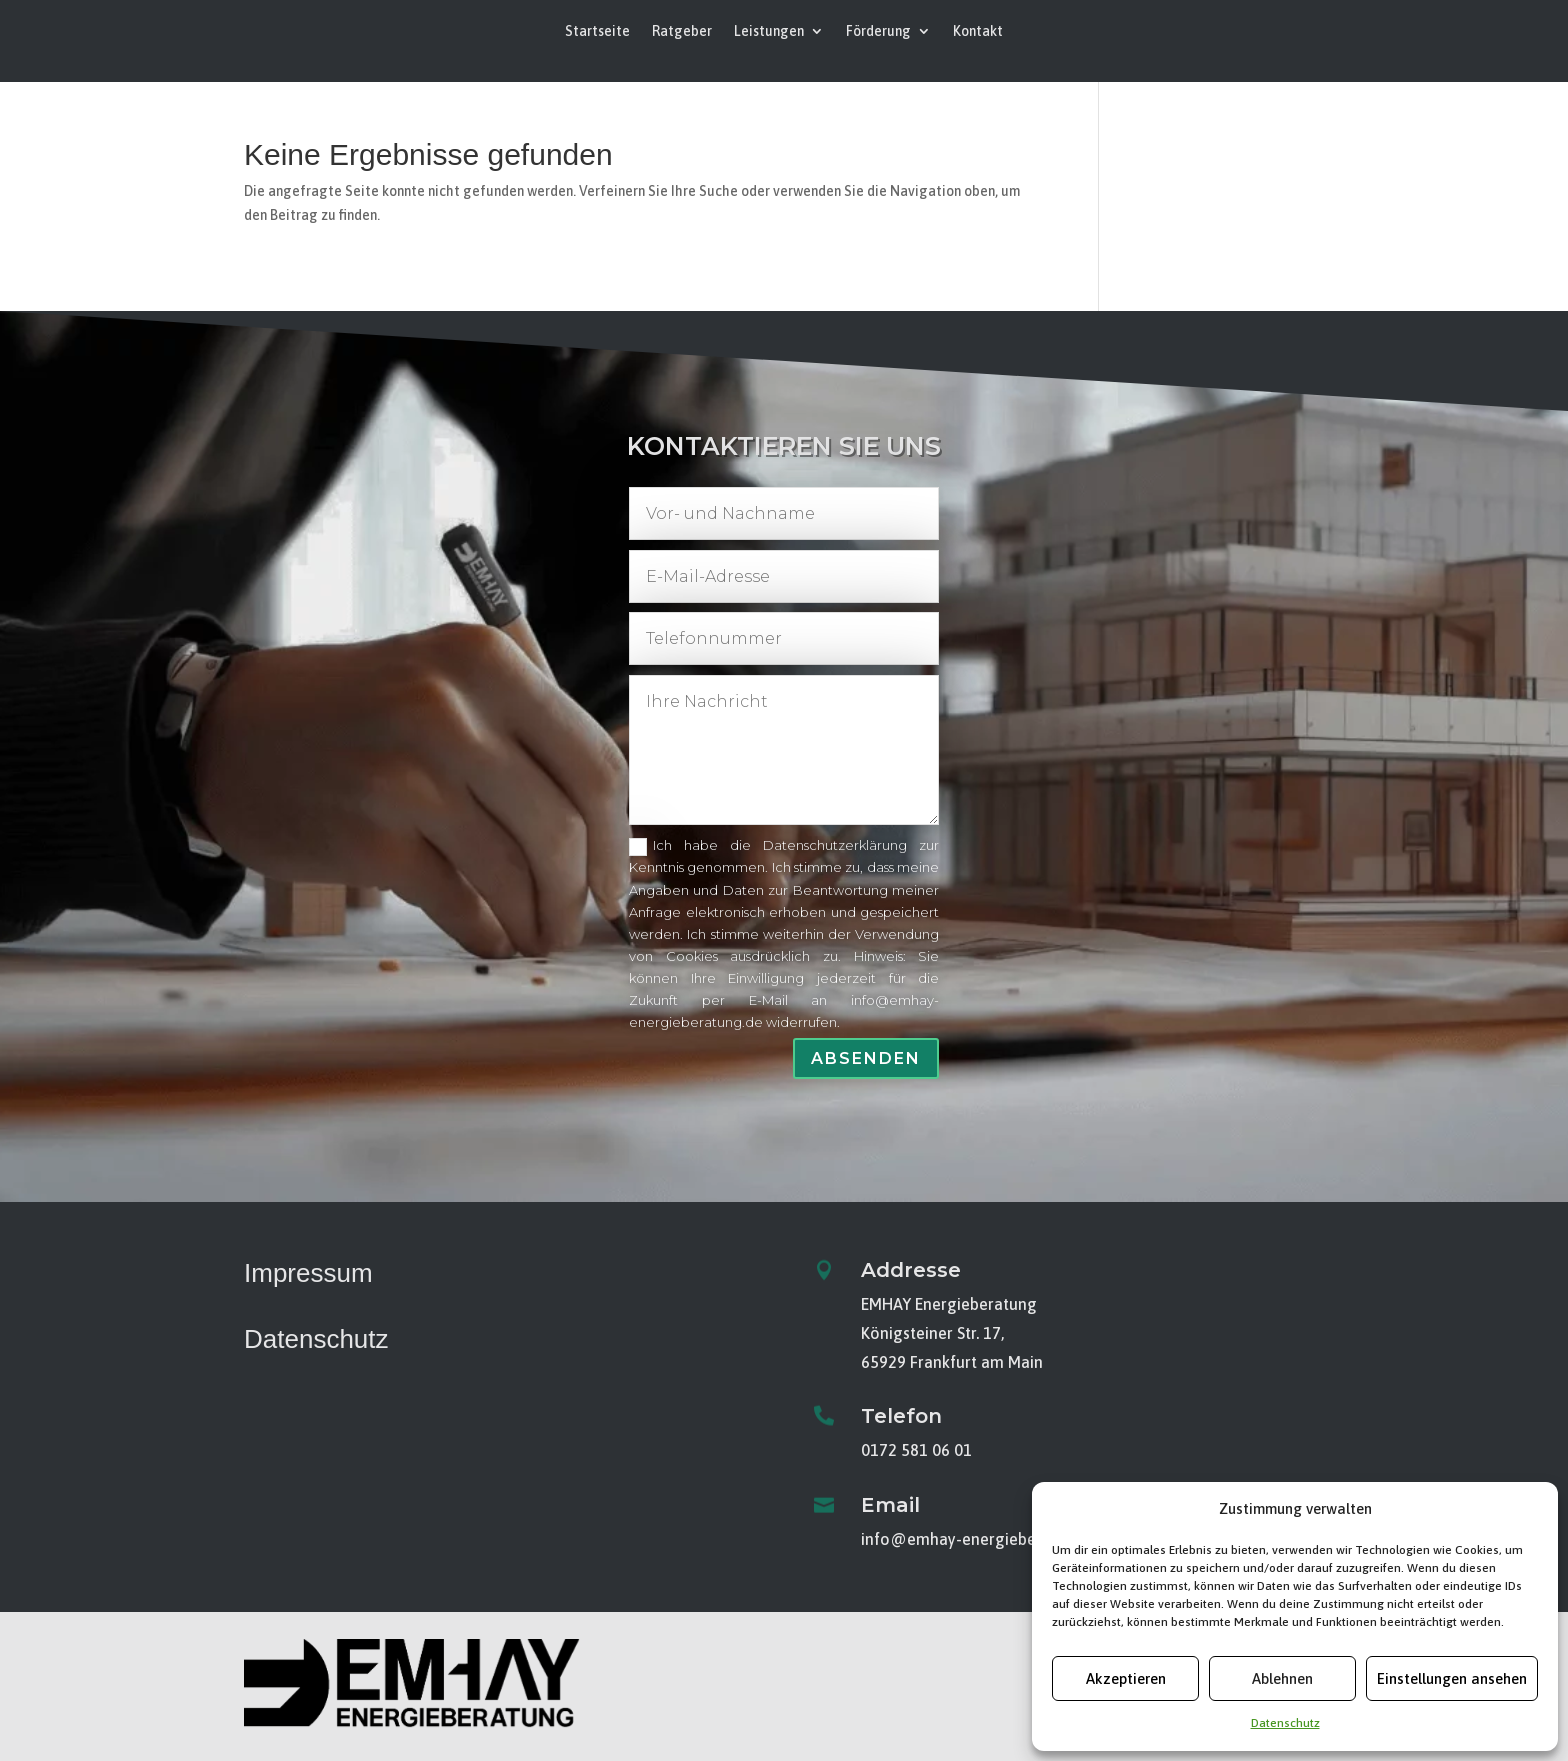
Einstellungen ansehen (1452, 1678)
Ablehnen (1282, 1678)
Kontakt (978, 31)
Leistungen (769, 31)
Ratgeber (682, 31)
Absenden (866, 1055)
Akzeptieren (1126, 1678)
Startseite (597, 31)
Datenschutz (1285, 1723)
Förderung (878, 31)
